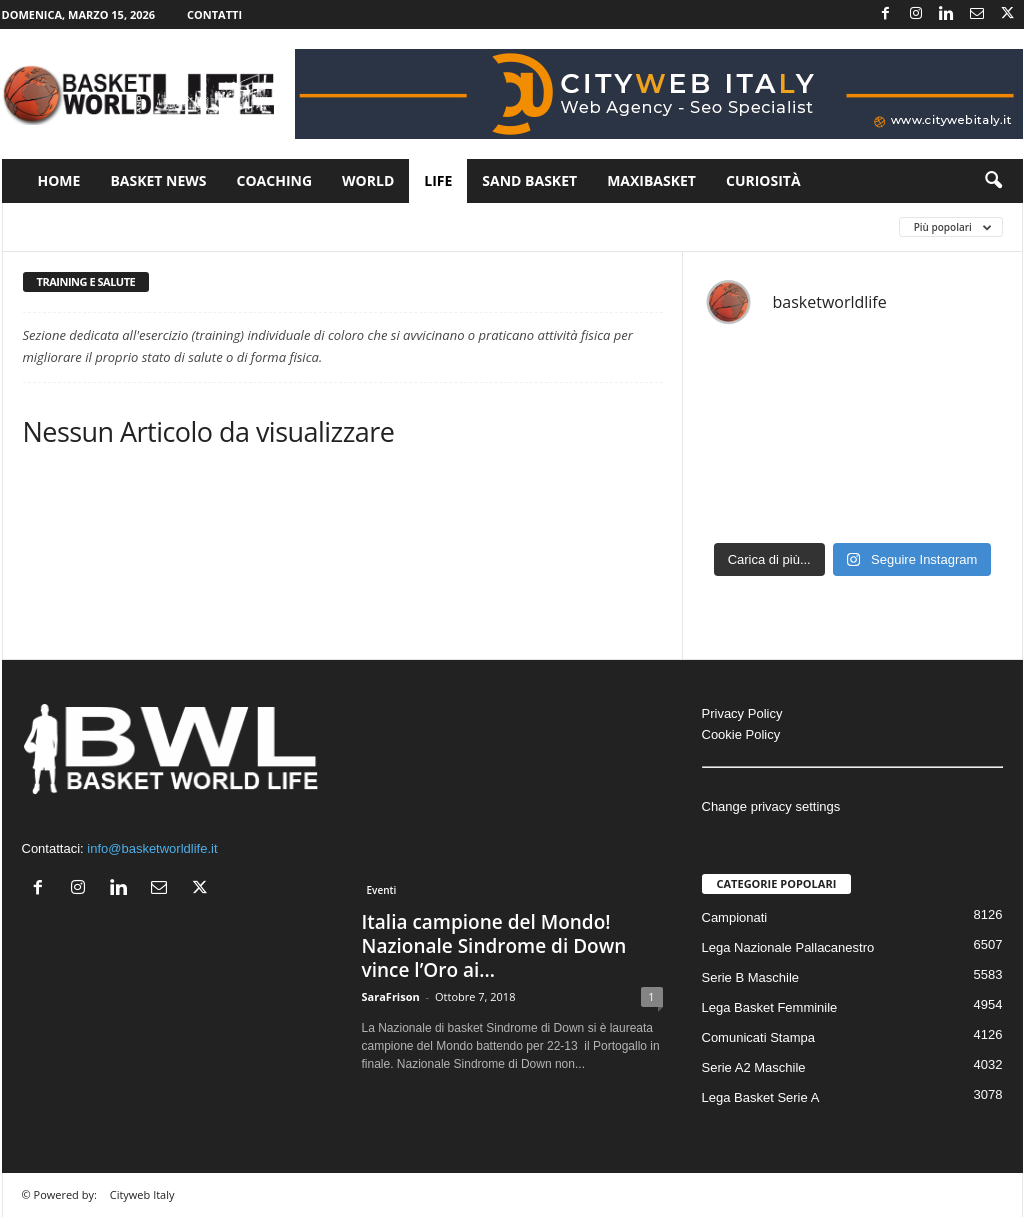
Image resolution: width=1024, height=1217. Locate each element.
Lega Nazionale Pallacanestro (788, 947)
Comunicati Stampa (758, 1037)
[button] (993, 181)
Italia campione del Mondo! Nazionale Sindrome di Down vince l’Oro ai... (494, 946)
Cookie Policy (741, 734)
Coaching (275, 180)
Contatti (214, 14)
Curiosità (763, 180)
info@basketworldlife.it (152, 848)
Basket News (158, 180)
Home (59, 180)
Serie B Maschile (751, 977)
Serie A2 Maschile (754, 1067)
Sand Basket (529, 180)
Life (438, 180)
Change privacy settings (771, 806)
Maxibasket (651, 180)
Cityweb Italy (142, 1194)
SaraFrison (391, 996)
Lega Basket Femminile (770, 1007)
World (368, 180)
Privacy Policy (742, 713)
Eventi (382, 890)
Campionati (735, 917)
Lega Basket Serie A (761, 1097)
